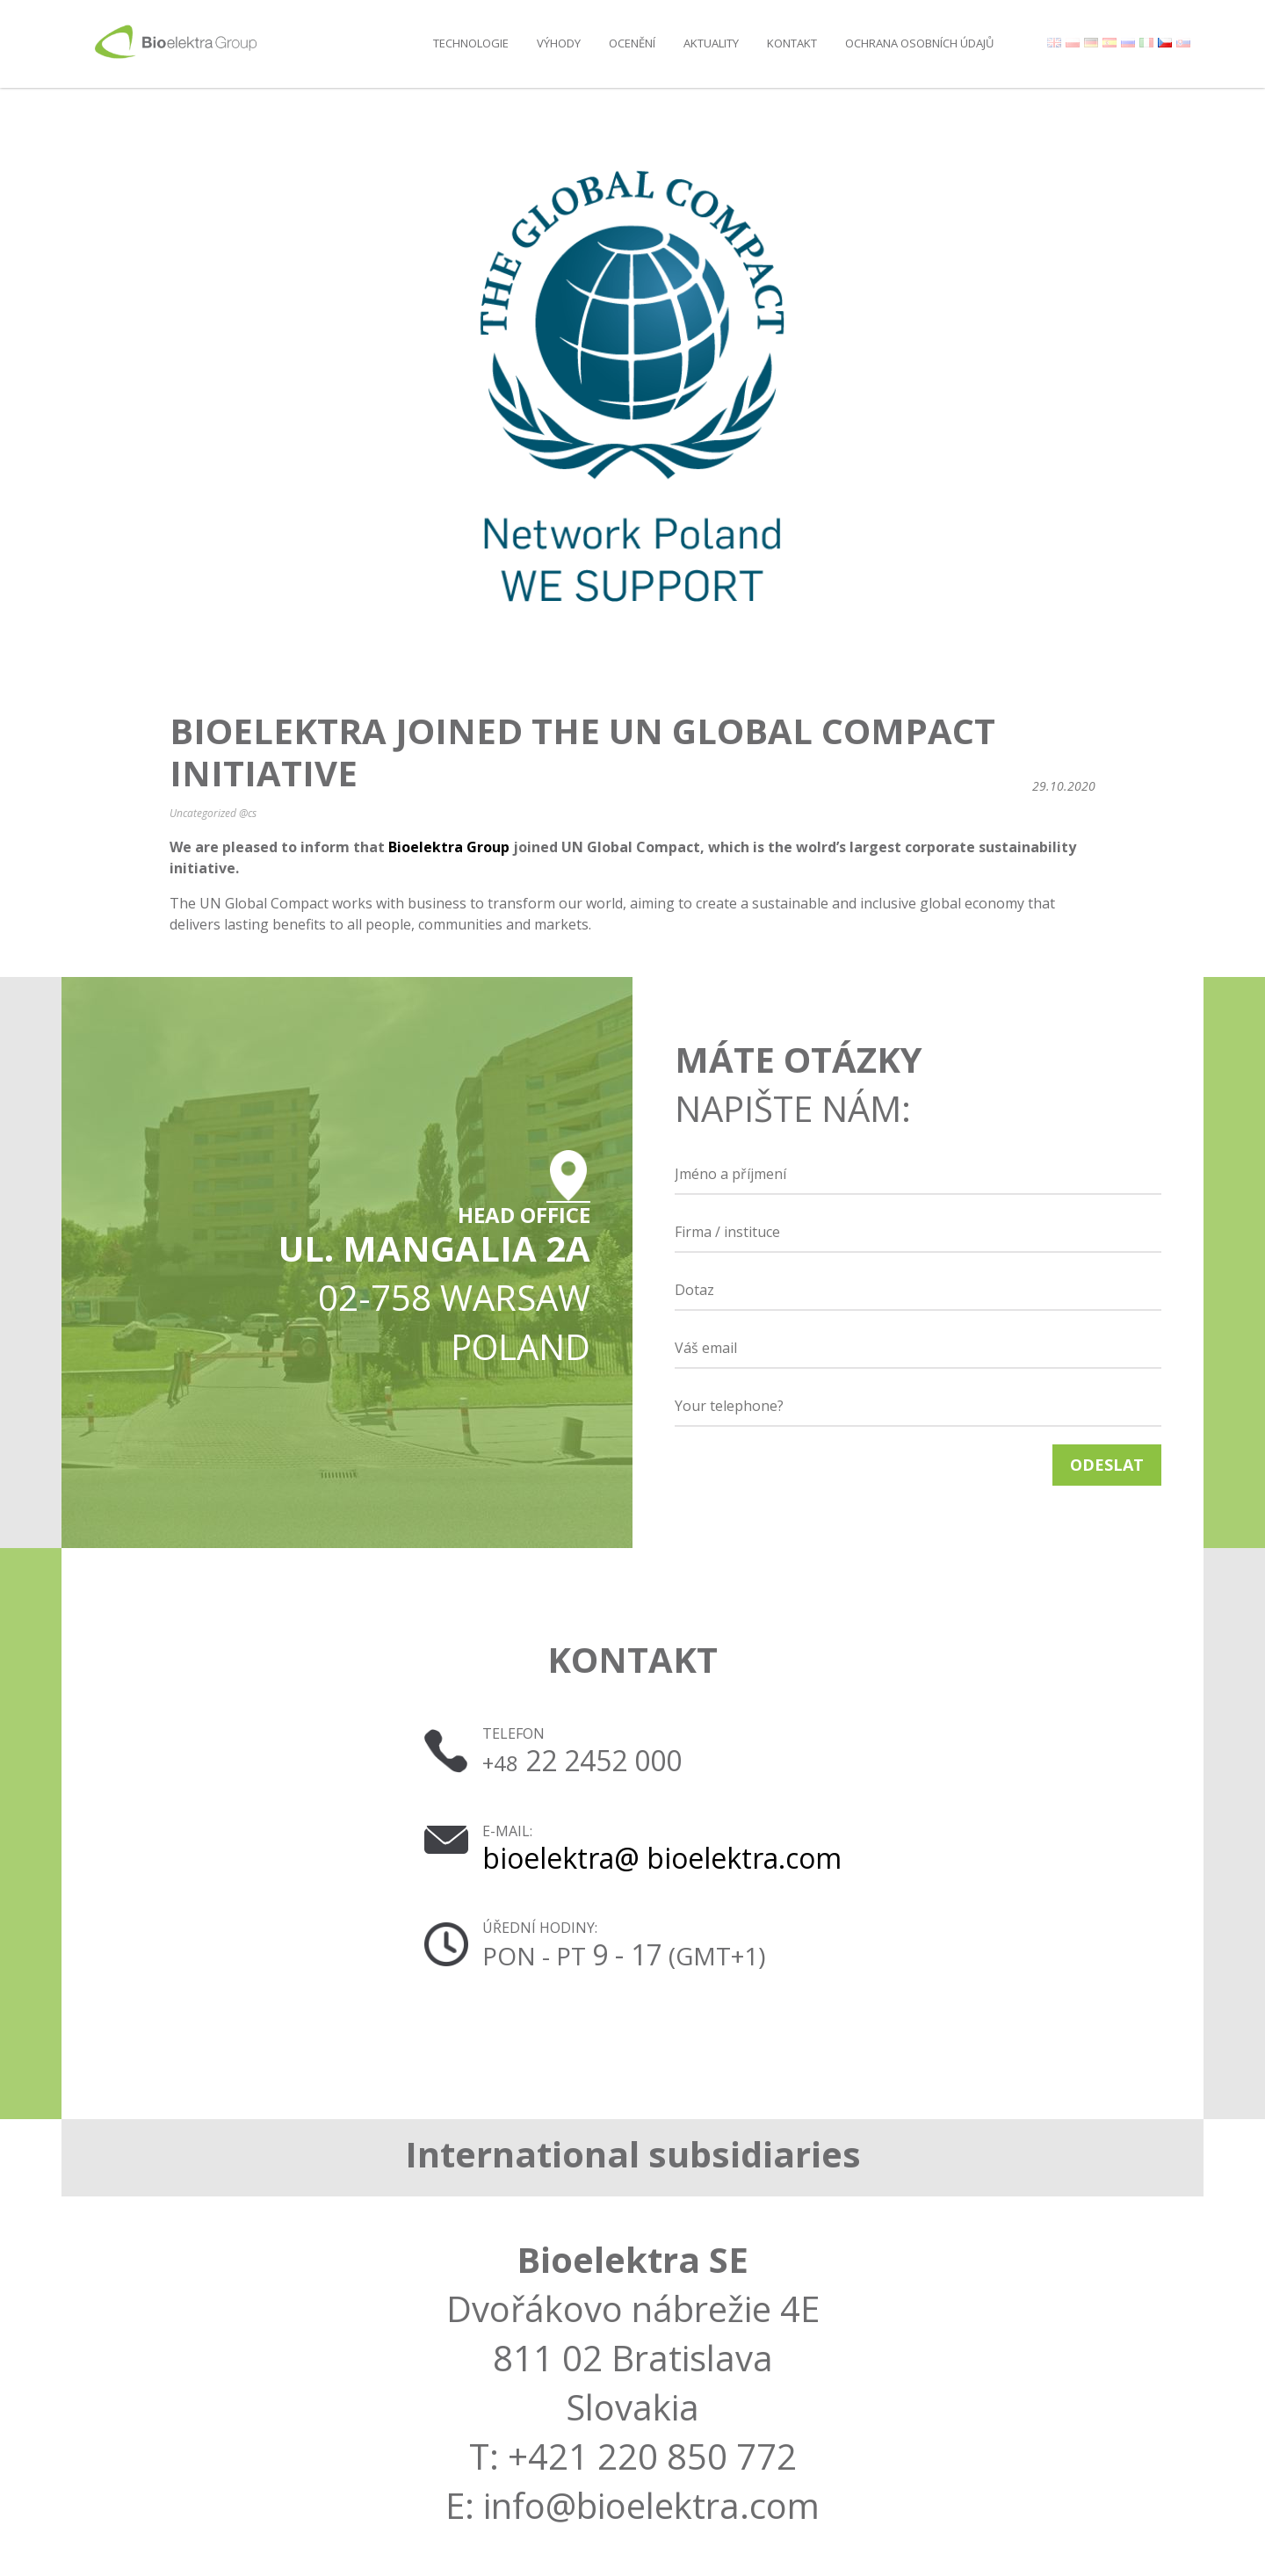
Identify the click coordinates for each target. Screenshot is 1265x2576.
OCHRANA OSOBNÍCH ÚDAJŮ (919, 43)
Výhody (559, 43)
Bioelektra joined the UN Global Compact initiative (582, 752)
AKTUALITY (711, 43)
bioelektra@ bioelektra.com (662, 1858)
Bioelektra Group (449, 847)
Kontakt (792, 43)
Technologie (471, 43)
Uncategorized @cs (213, 813)
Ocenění (632, 43)
